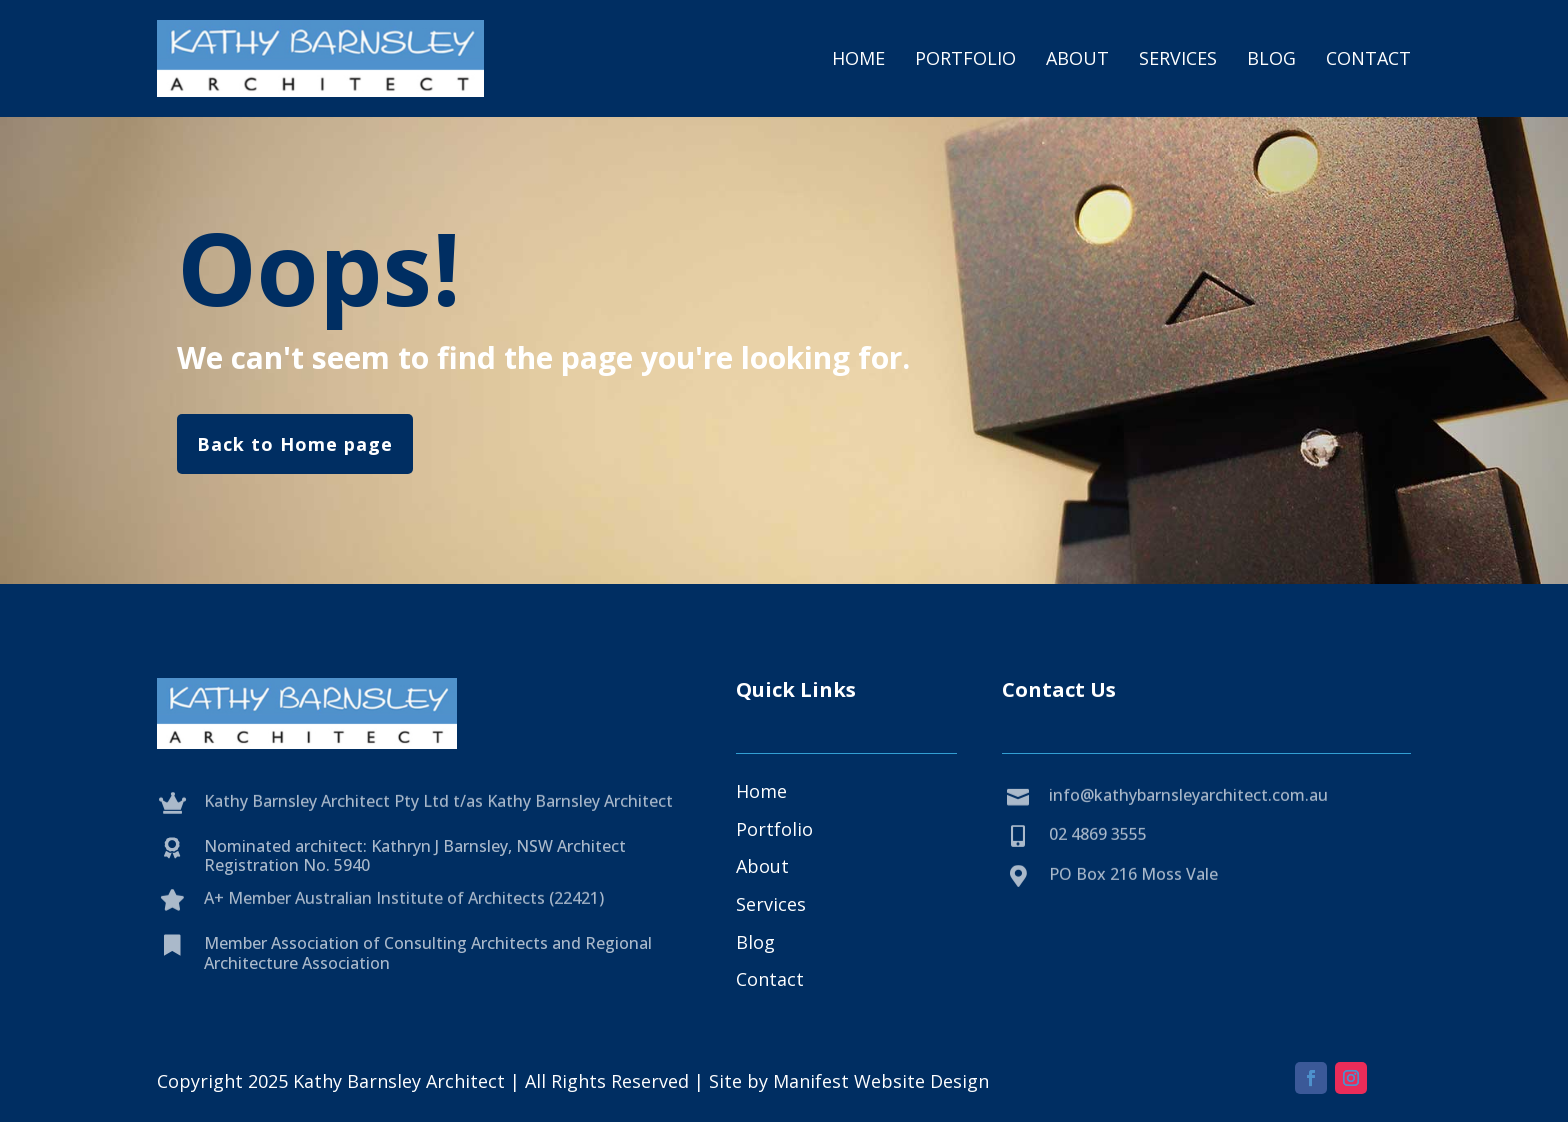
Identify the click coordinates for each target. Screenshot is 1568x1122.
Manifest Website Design (881, 1081)
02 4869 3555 (1098, 853)
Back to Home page (295, 444)
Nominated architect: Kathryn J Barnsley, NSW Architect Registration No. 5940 (415, 883)
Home (858, 58)
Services (1178, 58)
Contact (1368, 58)
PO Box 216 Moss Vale (1133, 893)
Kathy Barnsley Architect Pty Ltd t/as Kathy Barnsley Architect (438, 819)
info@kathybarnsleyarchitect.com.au (1188, 814)
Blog (1271, 58)
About (1077, 58)
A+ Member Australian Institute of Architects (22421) (404, 917)
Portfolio (965, 58)
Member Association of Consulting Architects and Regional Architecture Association (428, 981)
